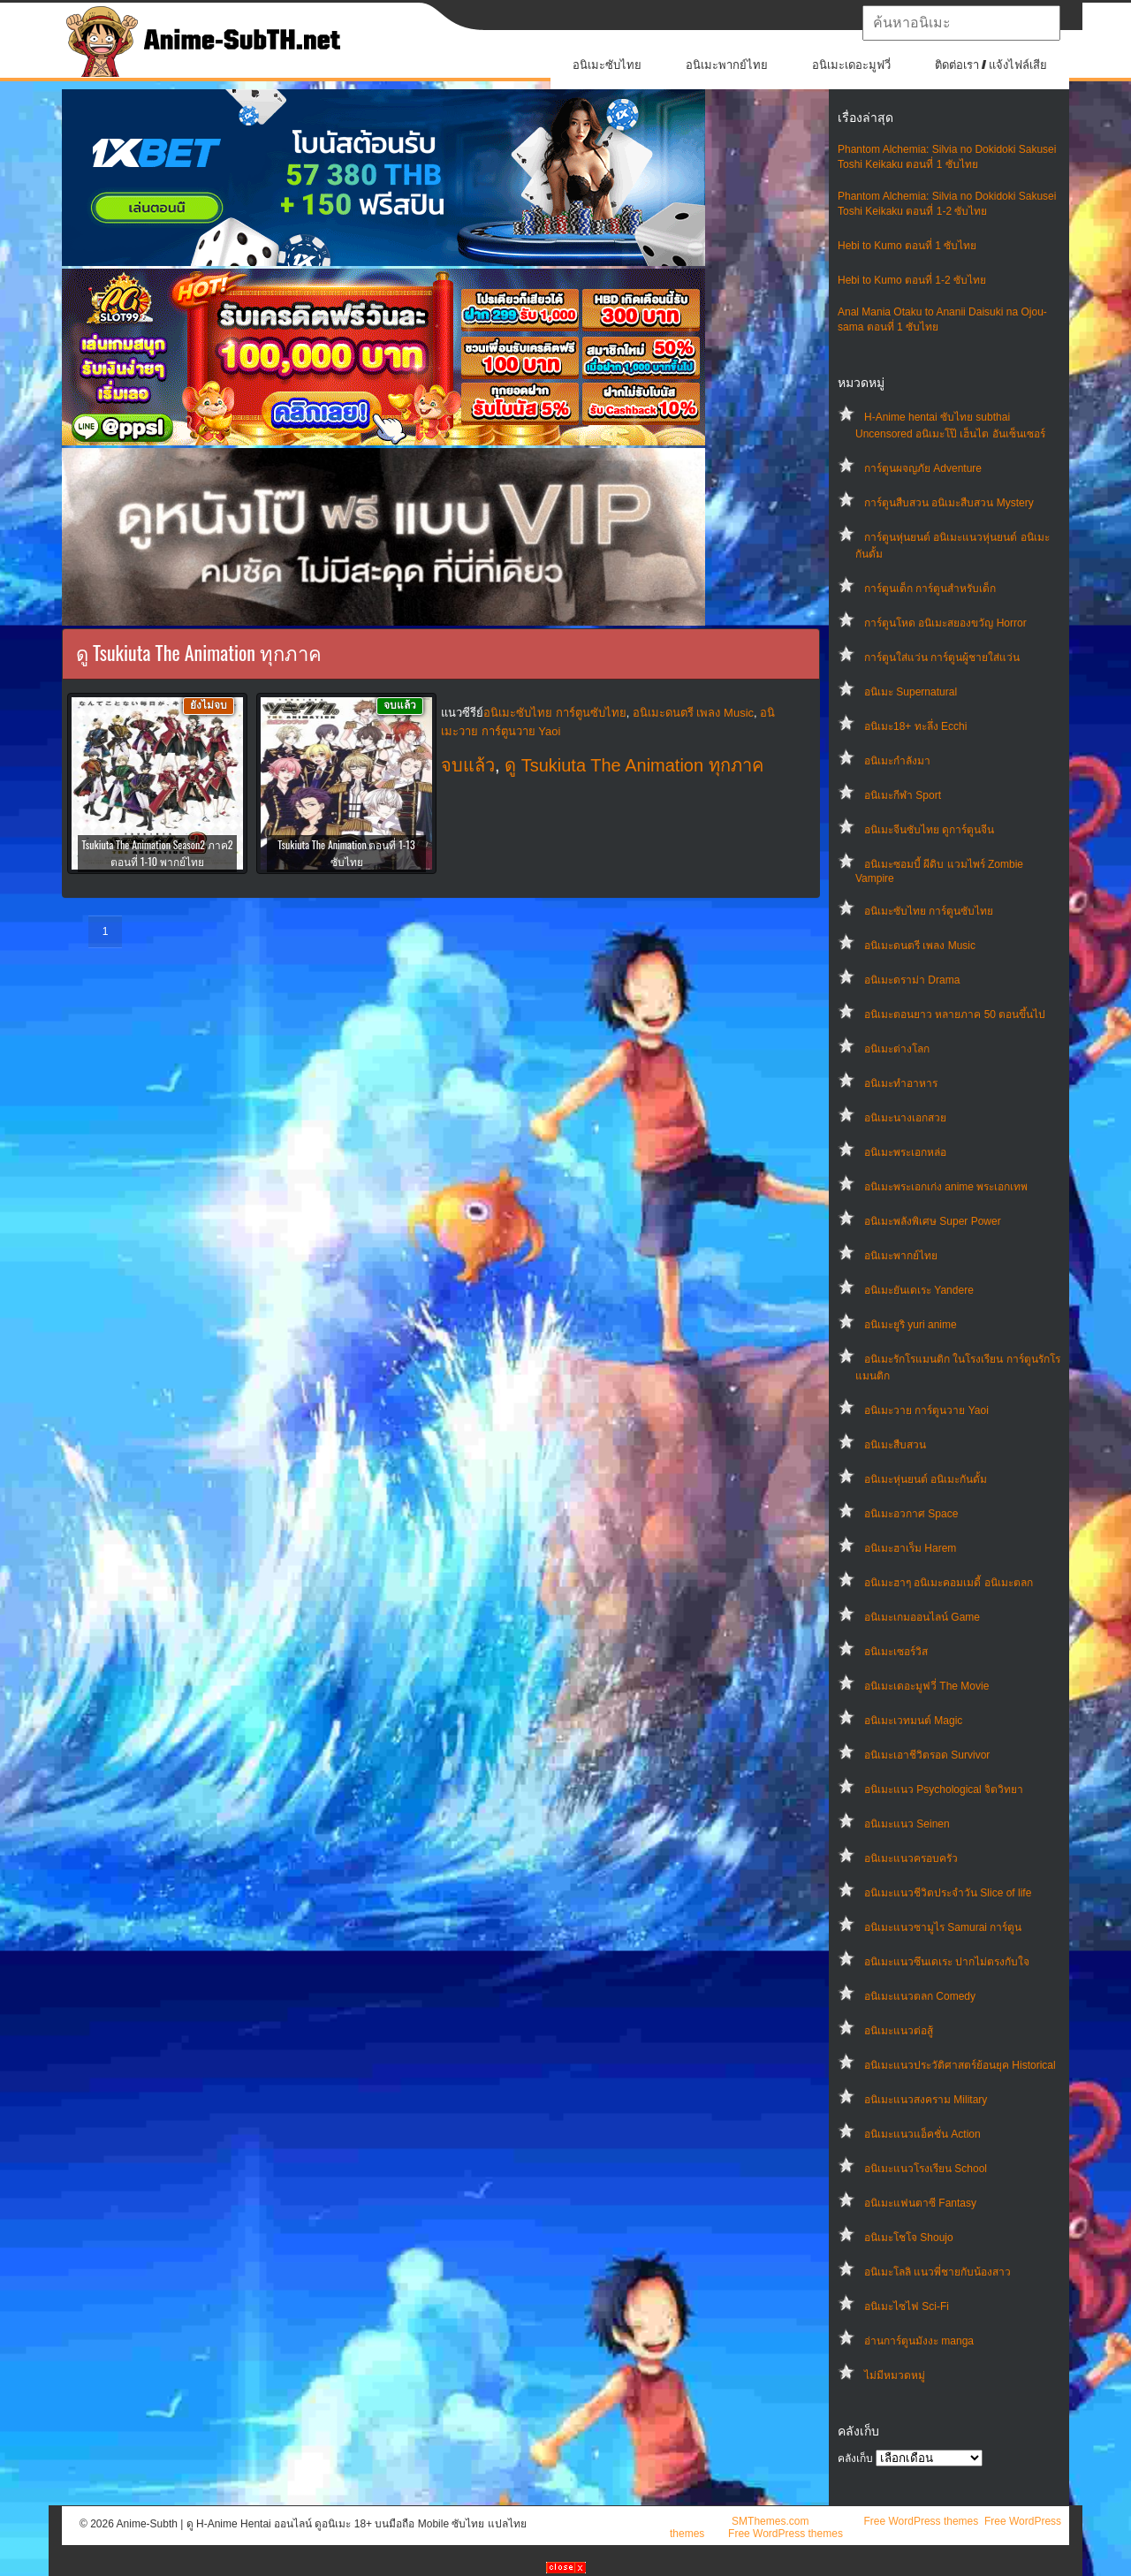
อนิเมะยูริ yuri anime (910, 1324)
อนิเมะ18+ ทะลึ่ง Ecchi (915, 726)
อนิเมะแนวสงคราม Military (925, 2099)
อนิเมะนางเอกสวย (905, 1118)
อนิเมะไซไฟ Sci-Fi (906, 2306)
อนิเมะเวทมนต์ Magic (913, 1720)
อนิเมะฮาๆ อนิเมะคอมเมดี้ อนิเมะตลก (948, 1583)
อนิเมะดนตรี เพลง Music (919, 945)
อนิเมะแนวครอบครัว (911, 1858)
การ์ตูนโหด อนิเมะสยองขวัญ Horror (945, 623)
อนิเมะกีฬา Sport (902, 795)
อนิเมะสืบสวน (895, 1445)
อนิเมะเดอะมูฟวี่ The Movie (926, 1686)
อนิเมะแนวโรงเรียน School (925, 2168)
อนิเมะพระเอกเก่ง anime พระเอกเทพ (946, 1187)
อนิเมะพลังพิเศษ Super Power (932, 1221)
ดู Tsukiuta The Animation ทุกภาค (634, 765)
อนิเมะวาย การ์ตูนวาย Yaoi (926, 1410)
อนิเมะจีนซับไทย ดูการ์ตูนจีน (929, 830)
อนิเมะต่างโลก (897, 1049)
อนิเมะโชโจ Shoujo (908, 2237)
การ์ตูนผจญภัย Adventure (923, 468)
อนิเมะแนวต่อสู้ (898, 2031)
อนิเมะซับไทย (607, 65)
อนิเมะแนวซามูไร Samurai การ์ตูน (942, 1927)
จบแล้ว (468, 765)
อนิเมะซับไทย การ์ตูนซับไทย (928, 911)
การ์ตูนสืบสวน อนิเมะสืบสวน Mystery (949, 503)
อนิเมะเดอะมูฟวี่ (851, 65)
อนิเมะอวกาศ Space (911, 1514)
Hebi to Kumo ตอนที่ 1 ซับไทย (907, 245)
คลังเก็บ (855, 2458)
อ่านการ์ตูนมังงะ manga (919, 2341)
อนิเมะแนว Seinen (907, 1824)
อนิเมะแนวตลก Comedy (919, 1996)
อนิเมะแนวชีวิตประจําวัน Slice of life (947, 1893)
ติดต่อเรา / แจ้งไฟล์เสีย (991, 65)
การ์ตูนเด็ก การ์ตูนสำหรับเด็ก (930, 588)
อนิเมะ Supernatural (910, 692)
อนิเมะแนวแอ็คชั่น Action (922, 2134)
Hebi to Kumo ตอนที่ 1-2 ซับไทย (912, 280)
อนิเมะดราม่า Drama (912, 980)
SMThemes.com (770, 2521)
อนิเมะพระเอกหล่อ (905, 1152)
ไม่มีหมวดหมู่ (894, 2375)
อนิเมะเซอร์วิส (896, 1651)
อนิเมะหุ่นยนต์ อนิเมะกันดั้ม (925, 1479)
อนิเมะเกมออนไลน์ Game (922, 1617)
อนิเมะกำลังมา (897, 761)
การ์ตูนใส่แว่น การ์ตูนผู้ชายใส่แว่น (942, 657)
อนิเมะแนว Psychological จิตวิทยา (943, 1789)
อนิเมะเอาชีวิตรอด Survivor (927, 1755)
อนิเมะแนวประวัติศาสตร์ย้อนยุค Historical (960, 2065)
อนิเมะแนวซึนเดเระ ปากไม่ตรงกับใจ (946, 1962)
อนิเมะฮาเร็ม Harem (910, 1548)
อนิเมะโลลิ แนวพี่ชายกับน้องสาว (937, 2272)
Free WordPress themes (920, 2521)
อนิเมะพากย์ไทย (727, 65)
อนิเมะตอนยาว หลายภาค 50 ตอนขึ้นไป (954, 1014)
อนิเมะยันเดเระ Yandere (919, 1290)
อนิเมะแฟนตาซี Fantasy (920, 2203)
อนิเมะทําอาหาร (900, 1083)
